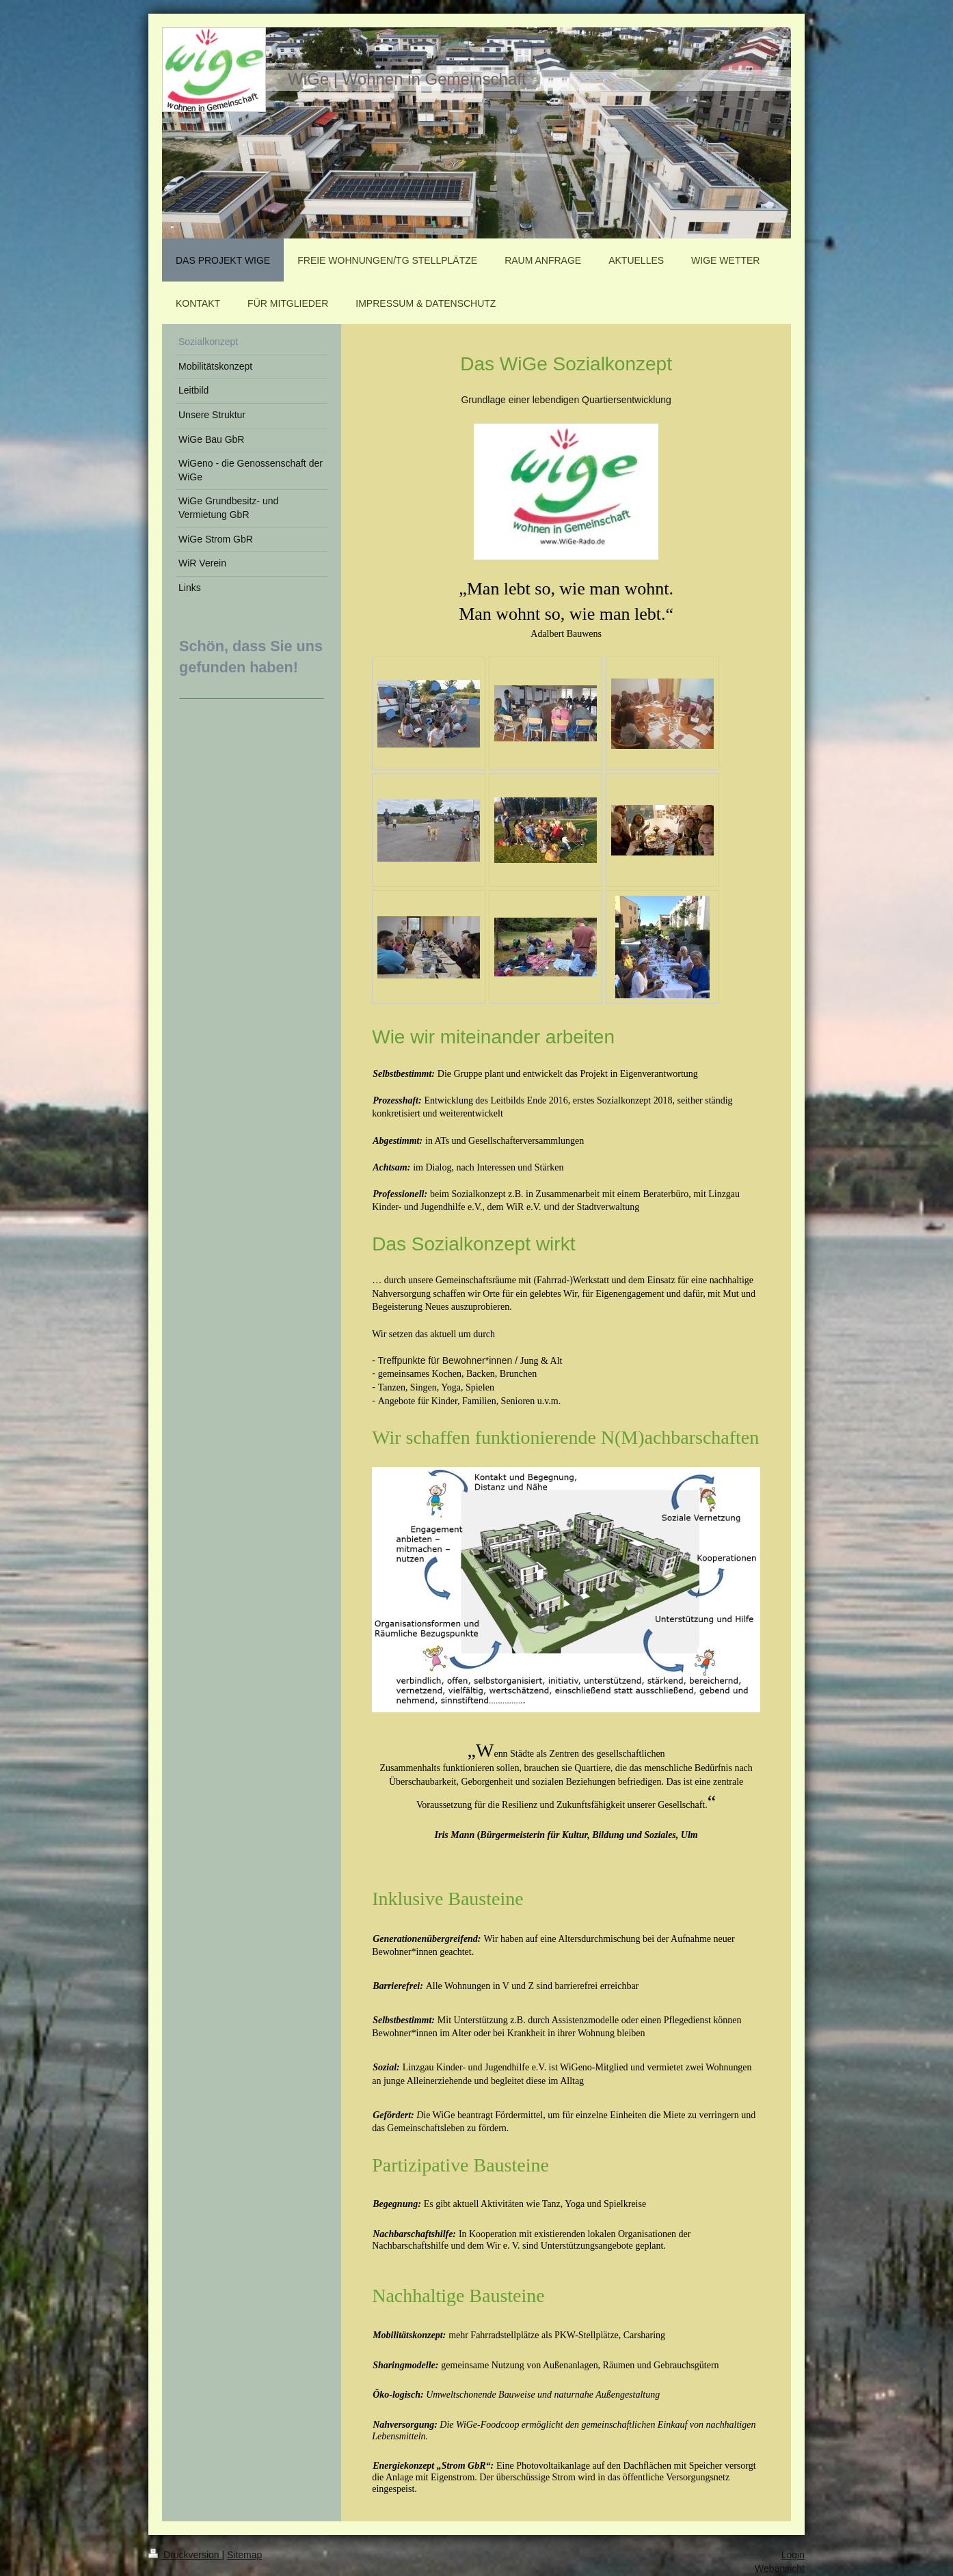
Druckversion (185, 2554)
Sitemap (244, 2554)
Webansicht (780, 2568)
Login (793, 2554)
